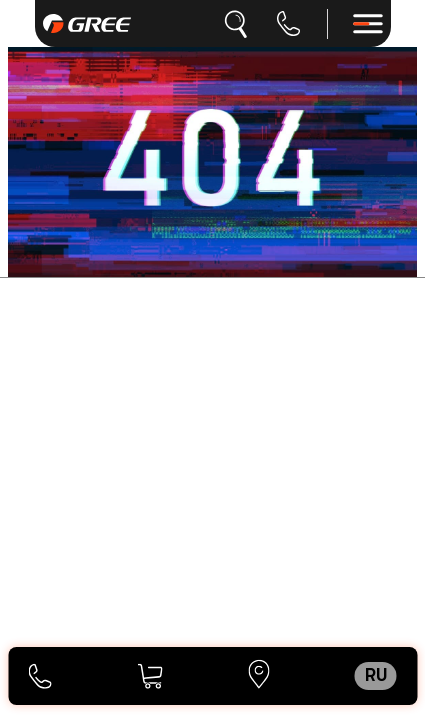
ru (376, 676)
